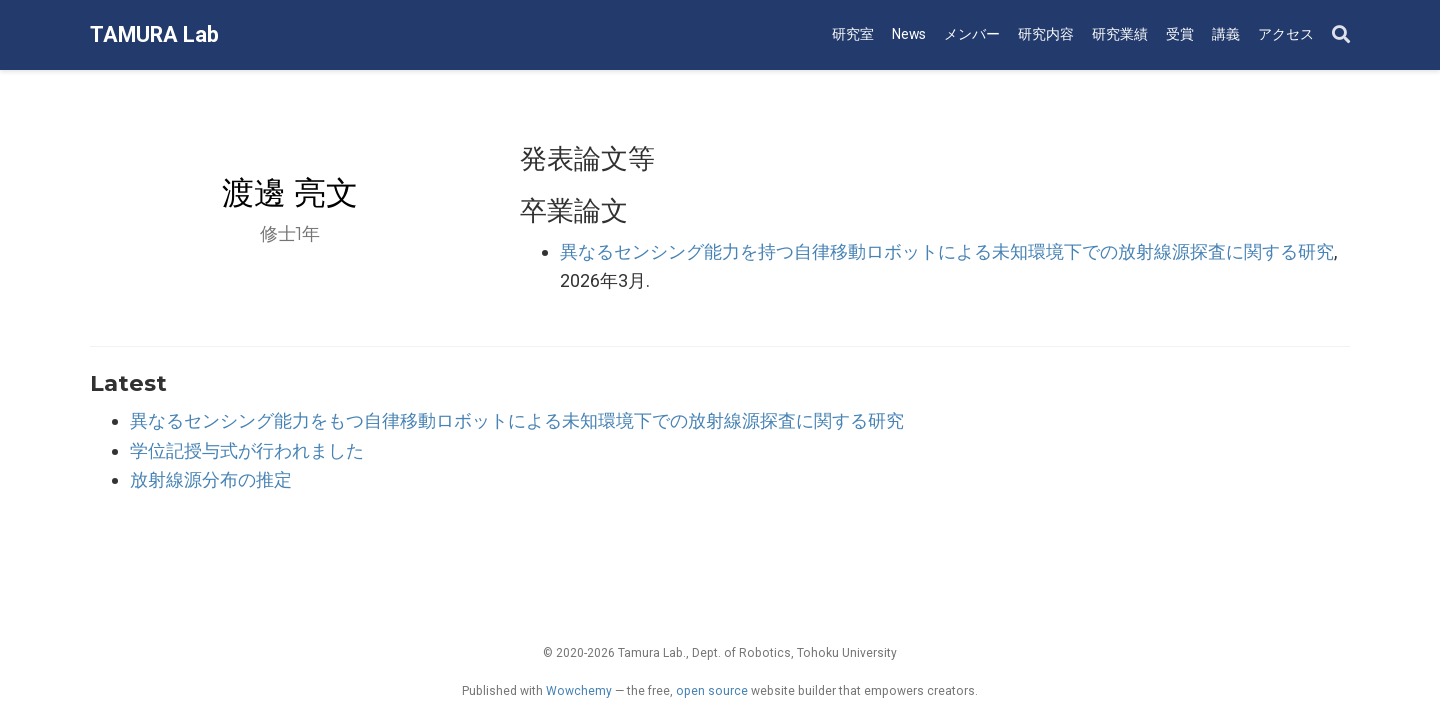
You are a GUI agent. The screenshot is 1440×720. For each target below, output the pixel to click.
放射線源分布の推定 (211, 479)
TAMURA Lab (154, 34)
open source (712, 691)
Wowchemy (579, 691)
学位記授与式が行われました (247, 450)
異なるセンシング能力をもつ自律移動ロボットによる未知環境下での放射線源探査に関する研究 (517, 420)
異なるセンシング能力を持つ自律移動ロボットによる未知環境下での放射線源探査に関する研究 (947, 251)
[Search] (1341, 35)
